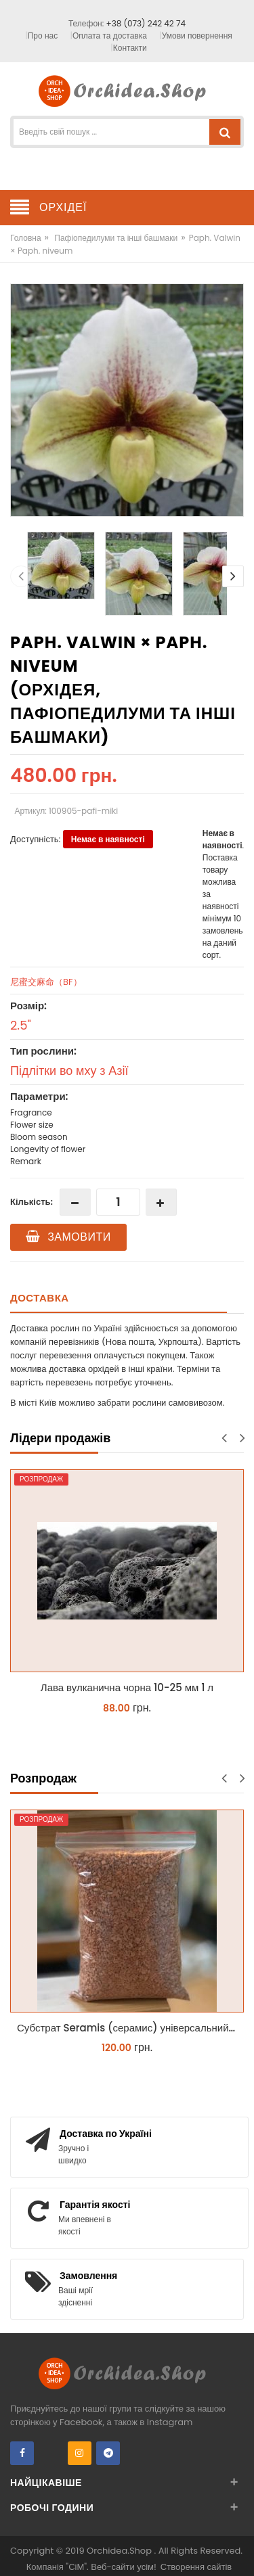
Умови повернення (197, 35)
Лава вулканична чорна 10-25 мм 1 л (127, 1687)
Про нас (43, 35)
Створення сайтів (196, 2566)
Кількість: (31, 1201)
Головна (25, 238)
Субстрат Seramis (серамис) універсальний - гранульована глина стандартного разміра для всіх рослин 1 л (130, 2028)
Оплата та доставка (109, 35)
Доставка (39, 1298)
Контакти (130, 47)
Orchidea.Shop (120, 2550)
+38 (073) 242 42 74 (146, 23)
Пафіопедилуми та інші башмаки (115, 238)
